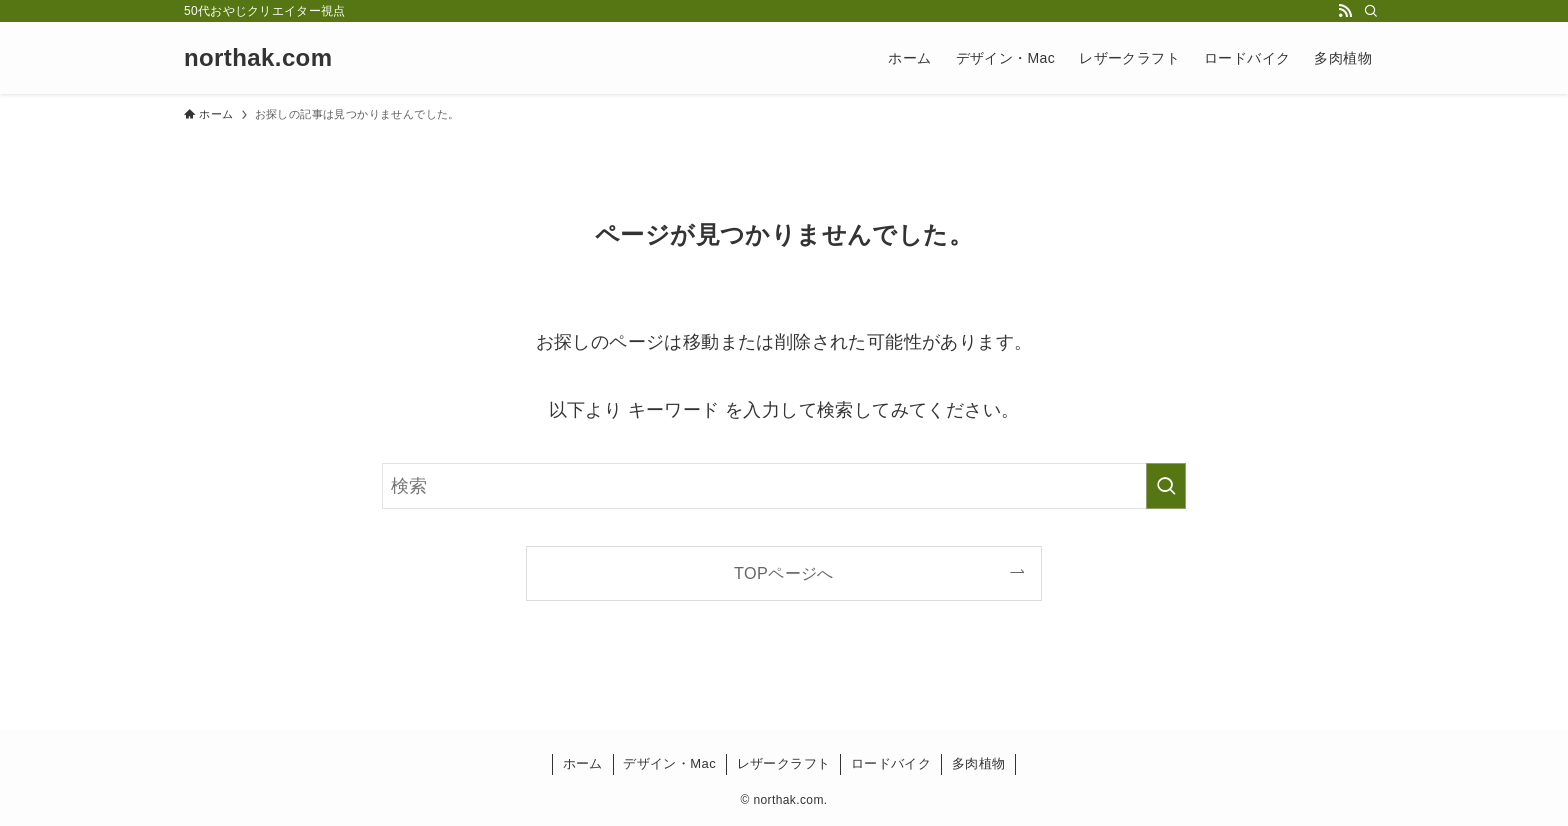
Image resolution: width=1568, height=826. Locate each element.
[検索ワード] (784, 486)
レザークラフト (784, 763)
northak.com (258, 58)
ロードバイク (891, 763)
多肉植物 (979, 763)
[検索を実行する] (1166, 486)
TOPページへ (784, 573)
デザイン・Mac (669, 763)
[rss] (1345, 11)
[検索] (1371, 11)
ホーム (583, 763)
